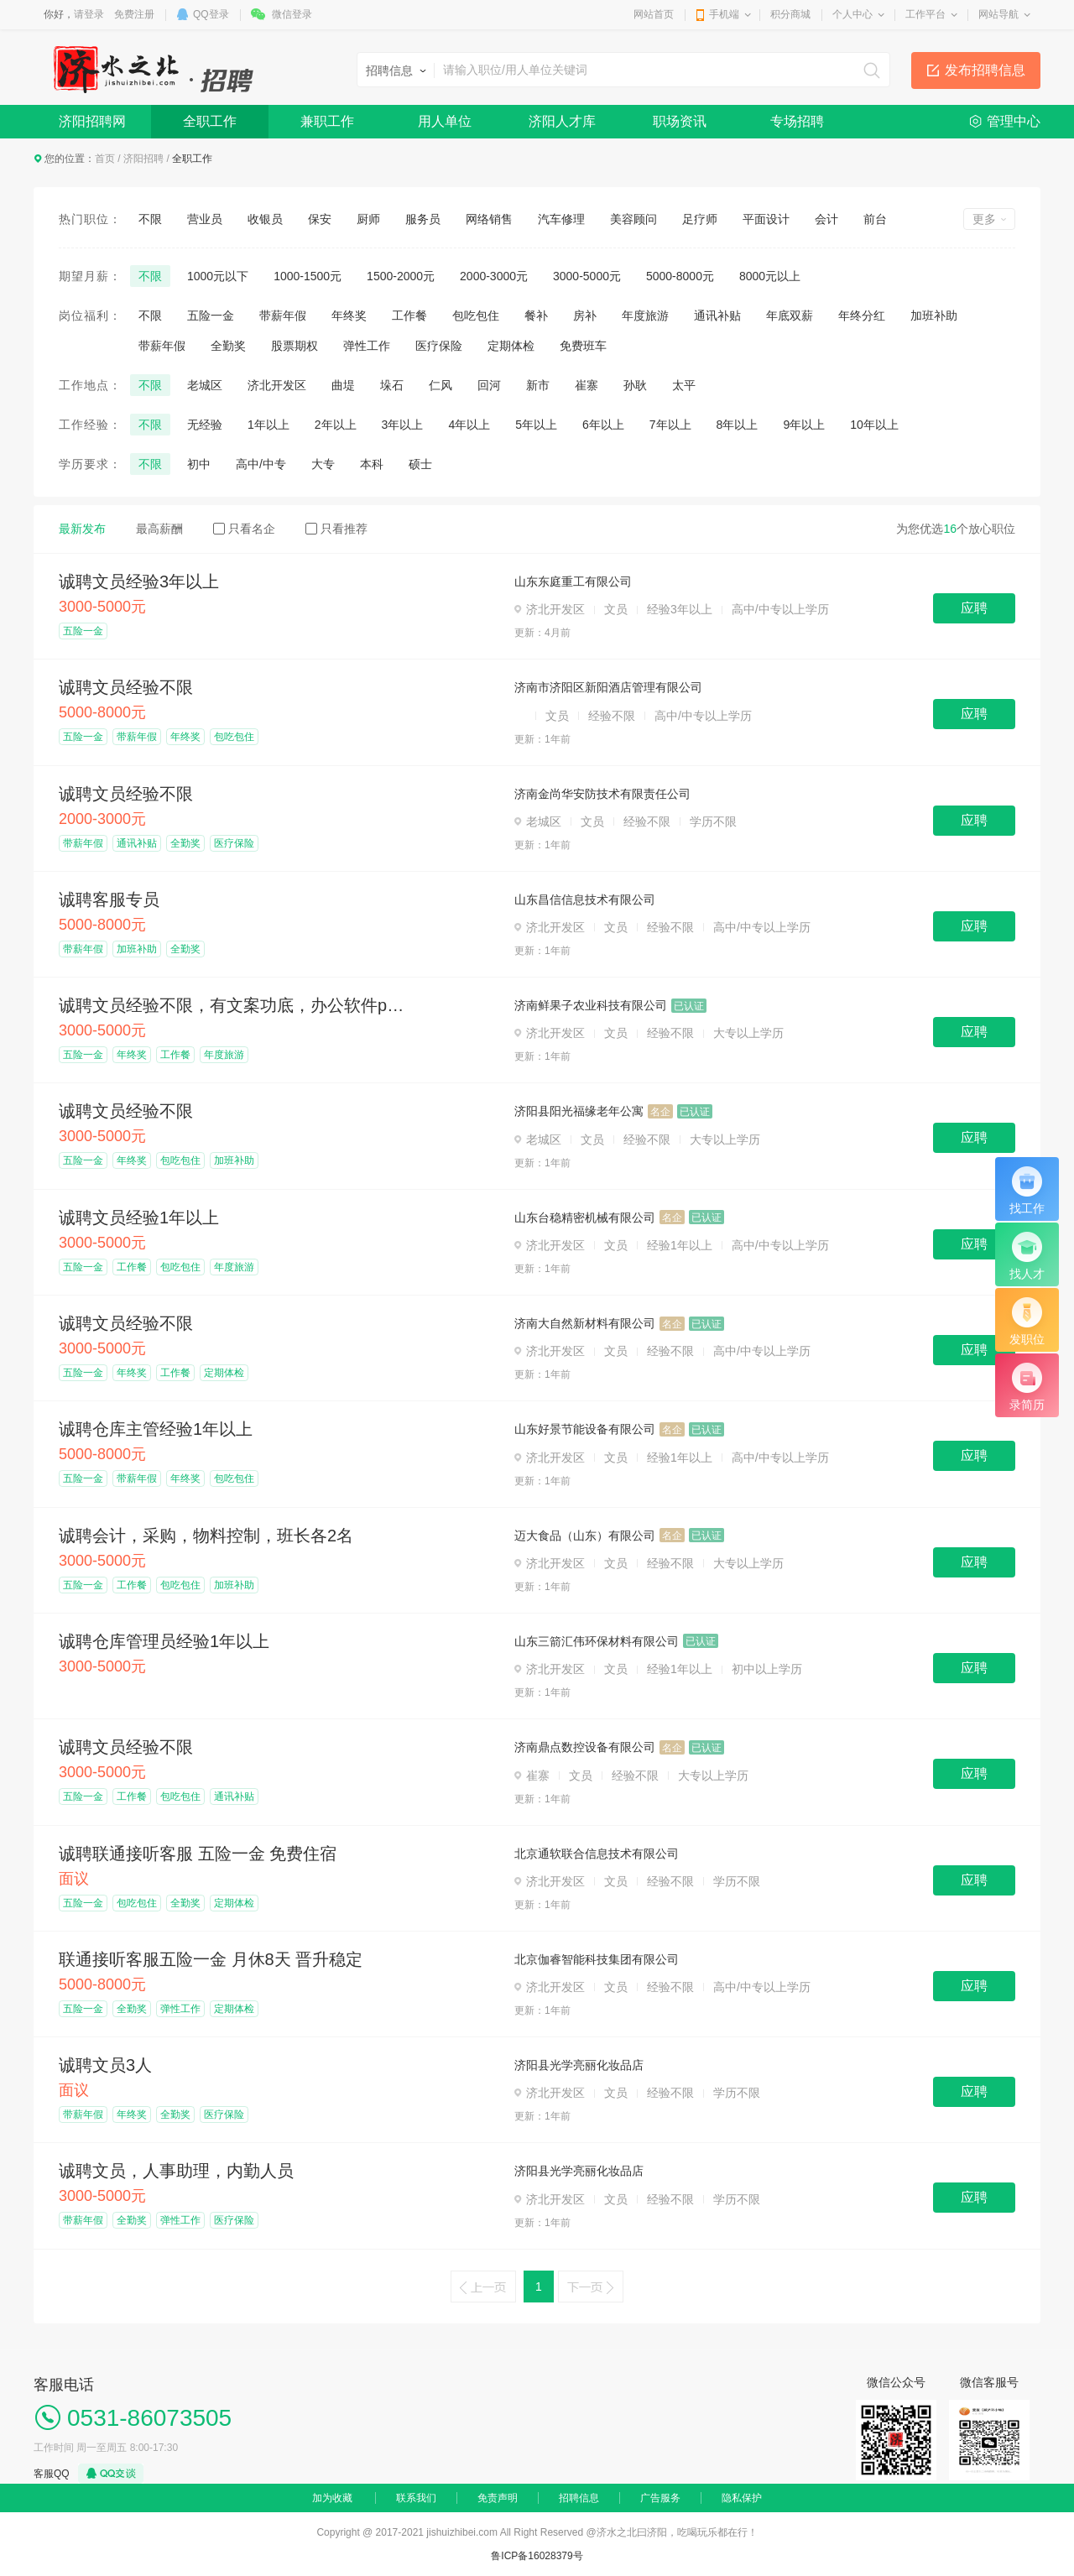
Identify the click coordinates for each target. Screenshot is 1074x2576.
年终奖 (349, 315)
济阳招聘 (143, 158)
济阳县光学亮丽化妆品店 (579, 2065)
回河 (489, 385)
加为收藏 (332, 2498)
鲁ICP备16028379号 (536, 2556)
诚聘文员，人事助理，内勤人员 (176, 2170)
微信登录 (292, 14)
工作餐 (409, 315)
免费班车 (583, 345)
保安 (319, 219)
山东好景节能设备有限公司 (584, 1429)
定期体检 (510, 345)
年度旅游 (645, 315)
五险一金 (210, 315)
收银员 (265, 219)
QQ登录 (211, 14)
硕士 (420, 464)
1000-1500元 (307, 276)
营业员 (204, 219)
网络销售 (489, 219)
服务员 (423, 219)
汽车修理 (561, 219)
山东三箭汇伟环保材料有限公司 (596, 1641)
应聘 (974, 608)
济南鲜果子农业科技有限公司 (590, 1005)
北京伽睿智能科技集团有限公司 (596, 1959)
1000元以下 (217, 276)
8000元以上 (769, 276)
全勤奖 (228, 345)
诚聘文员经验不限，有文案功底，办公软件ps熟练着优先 (235, 1005)
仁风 (440, 385)
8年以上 (738, 424)
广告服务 (660, 2498)
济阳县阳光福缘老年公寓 (579, 1111)
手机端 (724, 14)
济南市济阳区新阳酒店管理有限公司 (608, 687)
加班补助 (933, 315)
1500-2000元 (401, 276)
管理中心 (1013, 121)
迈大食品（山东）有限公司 (584, 1535)
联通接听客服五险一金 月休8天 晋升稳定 (210, 1959)
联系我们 (416, 2498)
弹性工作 (366, 345)
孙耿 (635, 385)
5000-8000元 (680, 276)
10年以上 (874, 424)
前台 (875, 219)
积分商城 (790, 14)
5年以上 (536, 424)
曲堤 (343, 385)
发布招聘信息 (985, 70)
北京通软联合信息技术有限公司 (596, 1853)
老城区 (204, 385)
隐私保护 (742, 2498)
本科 (371, 464)
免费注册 (134, 14)
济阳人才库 (562, 121)
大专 (323, 464)
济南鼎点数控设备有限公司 (584, 1747)
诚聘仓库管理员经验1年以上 (164, 1641)
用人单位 (445, 121)
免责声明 (497, 2498)
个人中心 (852, 14)
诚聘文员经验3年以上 (139, 581)
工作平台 (925, 14)
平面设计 (766, 219)
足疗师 (699, 219)
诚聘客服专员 (109, 899)
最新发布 (82, 528)
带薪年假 (282, 315)
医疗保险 (438, 345)
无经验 (204, 424)
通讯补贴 (717, 315)
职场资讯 (679, 121)
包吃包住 (475, 315)
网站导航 (998, 14)
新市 (538, 385)
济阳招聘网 (92, 121)
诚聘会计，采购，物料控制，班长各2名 (206, 1535)
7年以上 (670, 424)
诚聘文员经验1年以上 (139, 1217)
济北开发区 (277, 385)
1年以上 (268, 424)
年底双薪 (789, 315)
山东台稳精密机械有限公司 (584, 1217)
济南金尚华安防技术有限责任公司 (602, 793)
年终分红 (861, 315)
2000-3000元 (494, 276)
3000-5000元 (587, 276)
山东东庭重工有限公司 (573, 581)
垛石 (392, 385)
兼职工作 (327, 121)
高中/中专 (261, 464)
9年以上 (804, 424)
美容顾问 (633, 219)
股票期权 (294, 345)
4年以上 (469, 424)
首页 (105, 158)
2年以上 (336, 424)
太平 (684, 385)
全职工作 (210, 121)
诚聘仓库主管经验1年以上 (156, 1429)
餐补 (536, 315)
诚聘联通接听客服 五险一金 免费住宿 (197, 1853)
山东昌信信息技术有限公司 (584, 899)
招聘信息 (579, 2498)
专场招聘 (797, 121)
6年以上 (603, 424)
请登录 (89, 14)
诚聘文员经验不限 (126, 687)
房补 (585, 315)
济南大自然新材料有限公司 (584, 1323)
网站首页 (653, 14)
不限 (150, 219)
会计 (826, 219)
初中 (199, 464)
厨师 (368, 219)
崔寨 (586, 385)
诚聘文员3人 (105, 2065)
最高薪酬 (159, 528)
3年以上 (403, 424)
